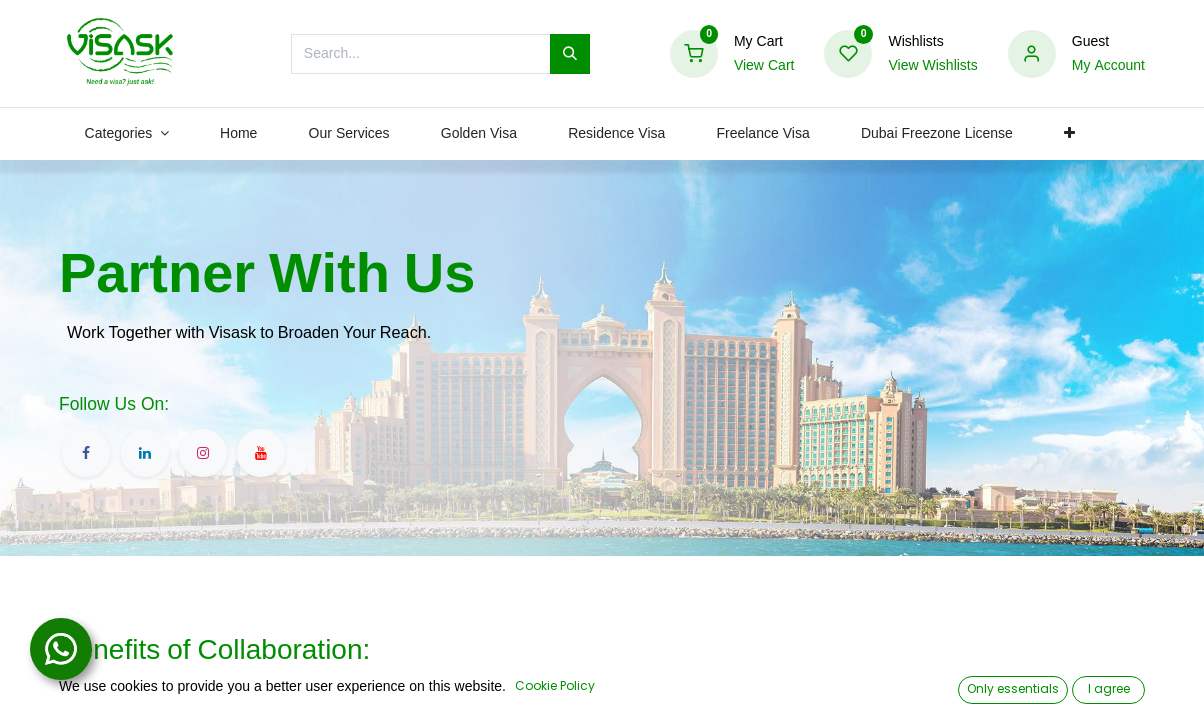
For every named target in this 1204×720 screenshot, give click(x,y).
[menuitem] (238, 134)
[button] (1069, 134)
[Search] (570, 54)
